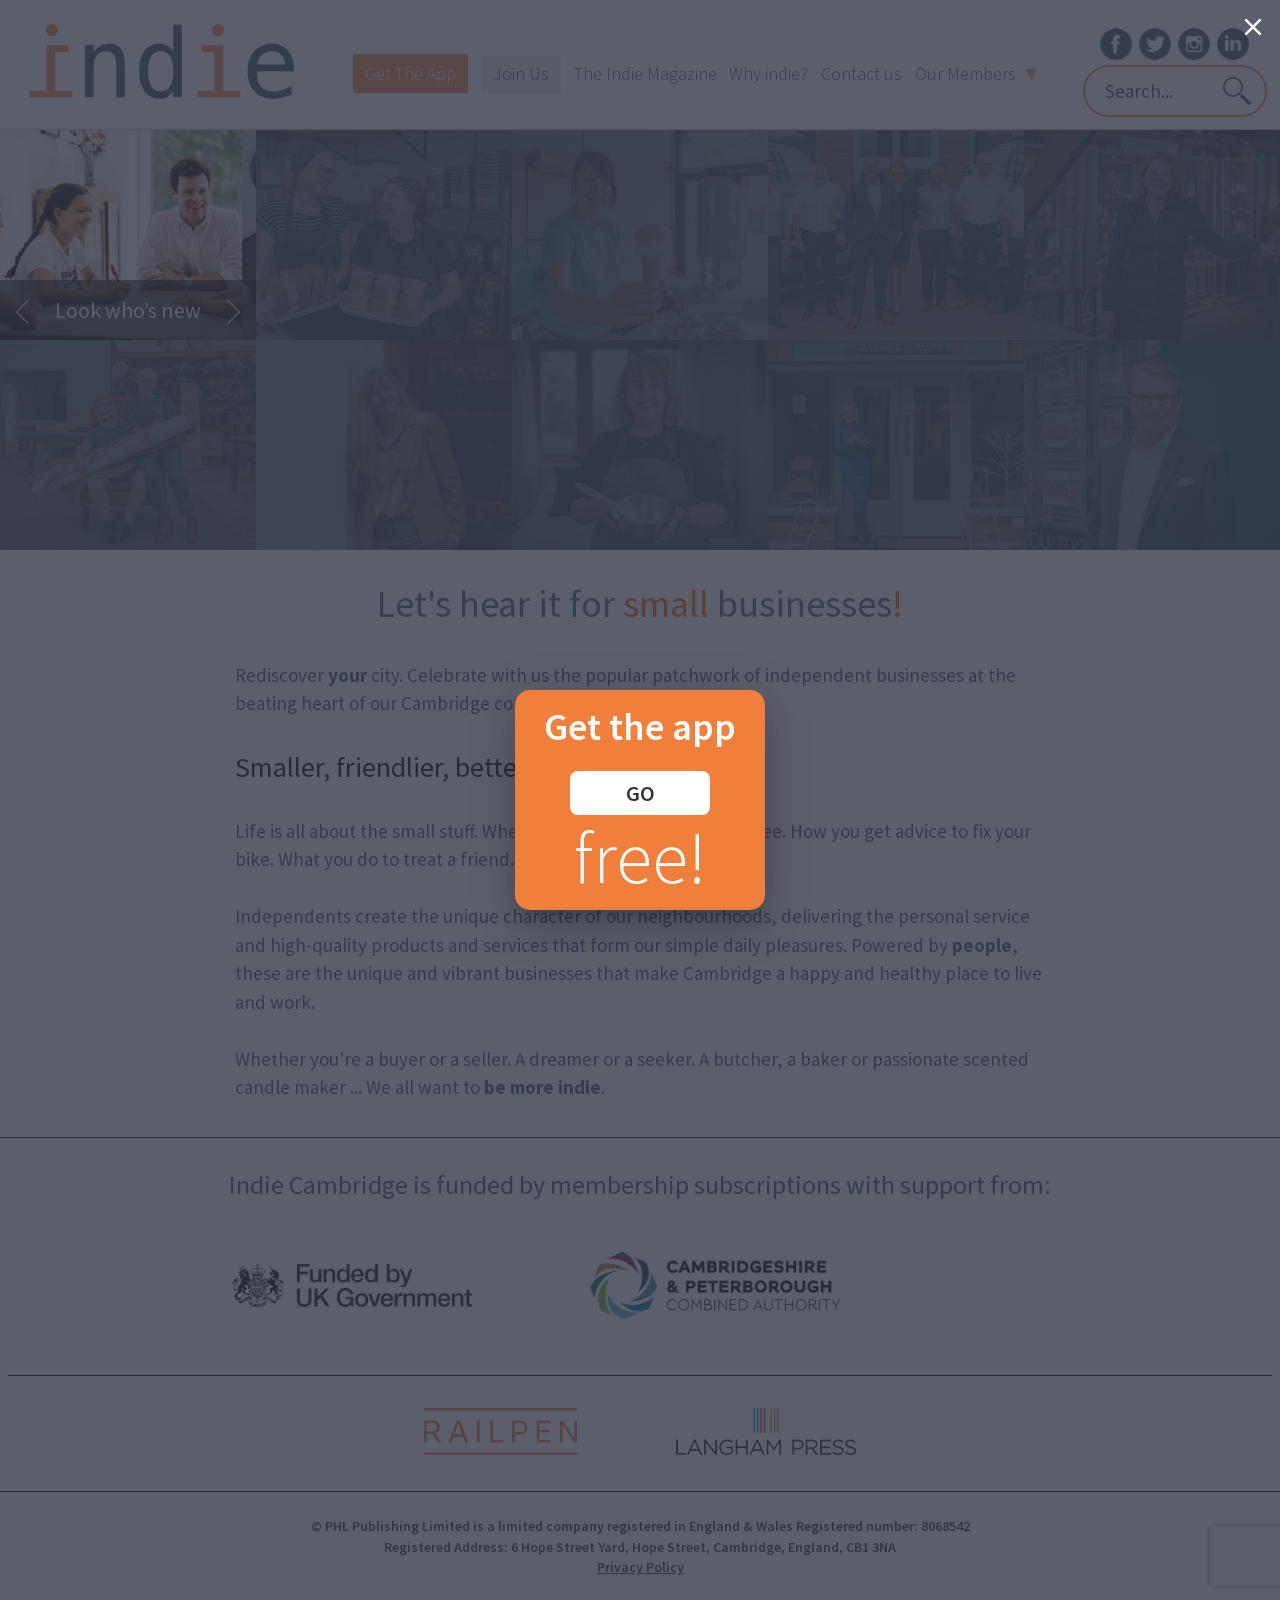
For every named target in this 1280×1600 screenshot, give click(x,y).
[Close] (1253, 27)
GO (640, 793)
